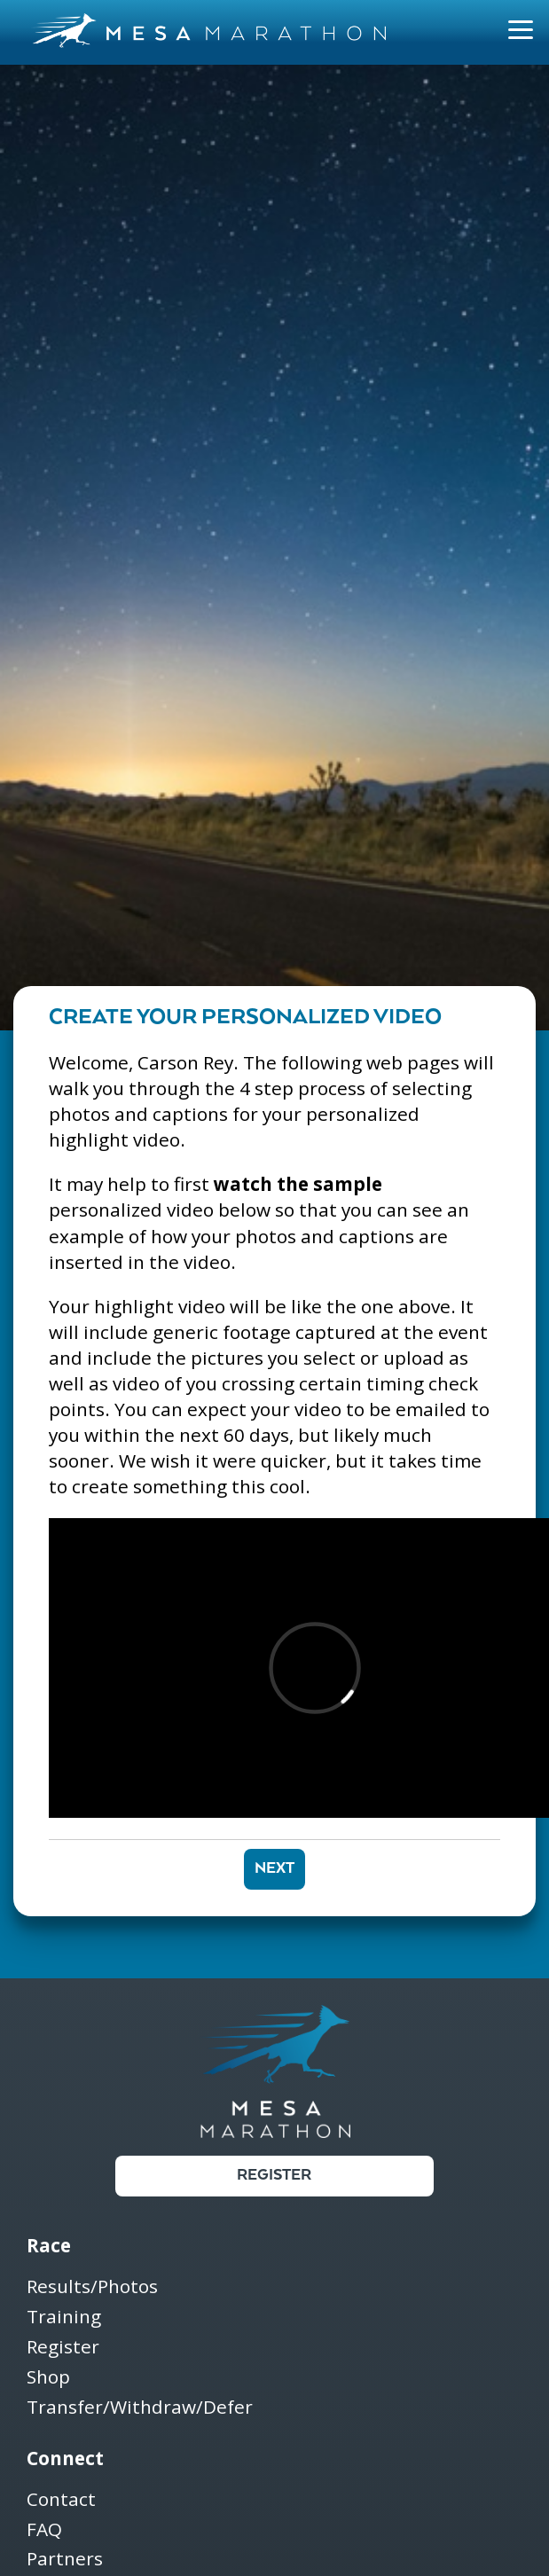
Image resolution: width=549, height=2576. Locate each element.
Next (274, 1868)
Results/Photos (92, 2287)
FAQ (44, 2530)
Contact (61, 2500)
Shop (48, 2378)
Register (274, 2175)
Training (64, 2317)
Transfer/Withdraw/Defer (140, 2407)
